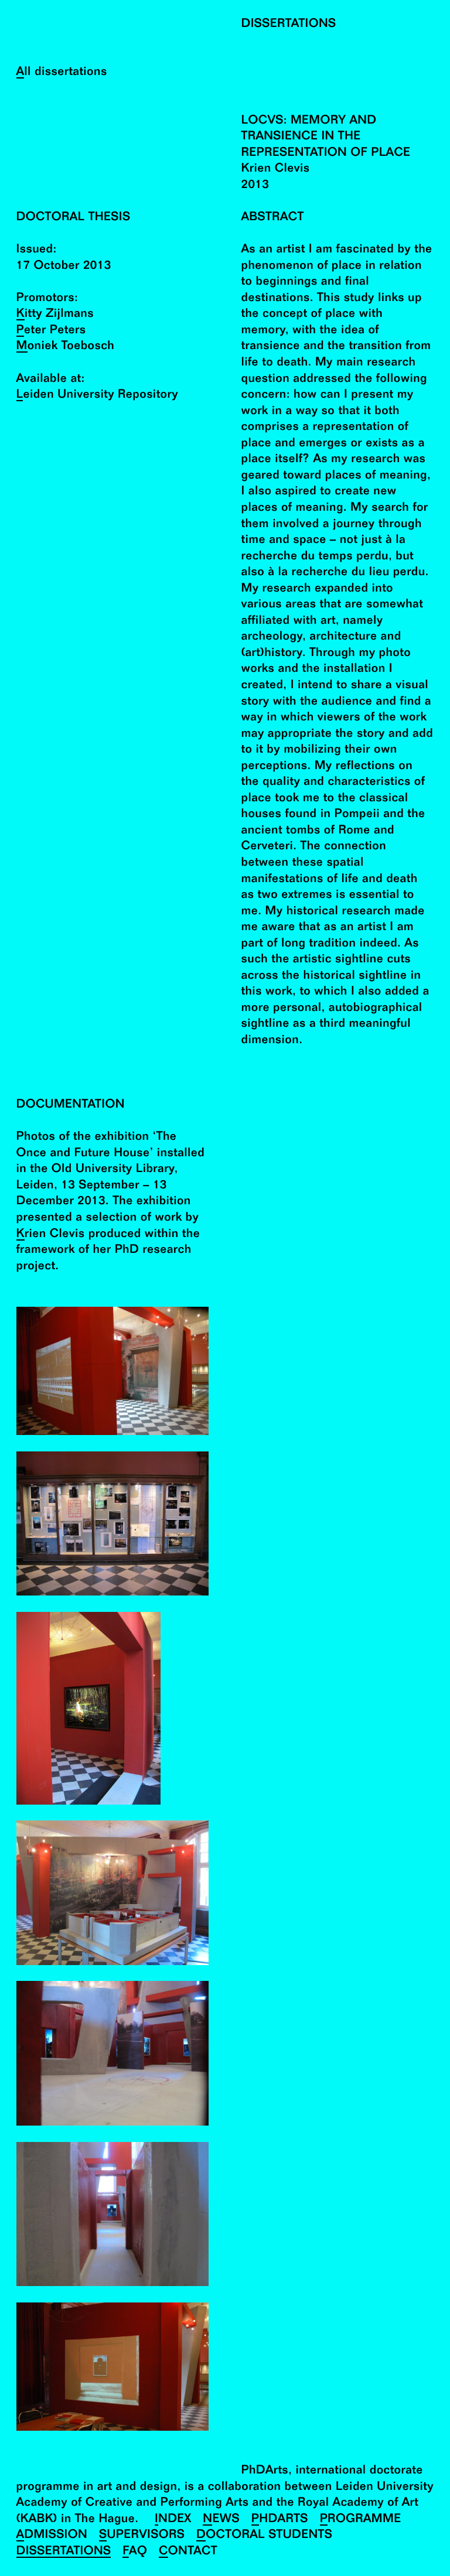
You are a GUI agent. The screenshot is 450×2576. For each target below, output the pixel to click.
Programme (360, 2519)
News (221, 2519)
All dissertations (61, 72)
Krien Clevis (50, 1234)
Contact (188, 2552)
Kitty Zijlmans (55, 314)
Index (173, 2519)
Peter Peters (51, 330)
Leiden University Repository (97, 395)
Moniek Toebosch (65, 346)
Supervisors (142, 2535)
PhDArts (279, 2519)
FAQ (134, 2552)
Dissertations (63, 2552)
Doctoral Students (264, 2535)
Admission (52, 2535)
